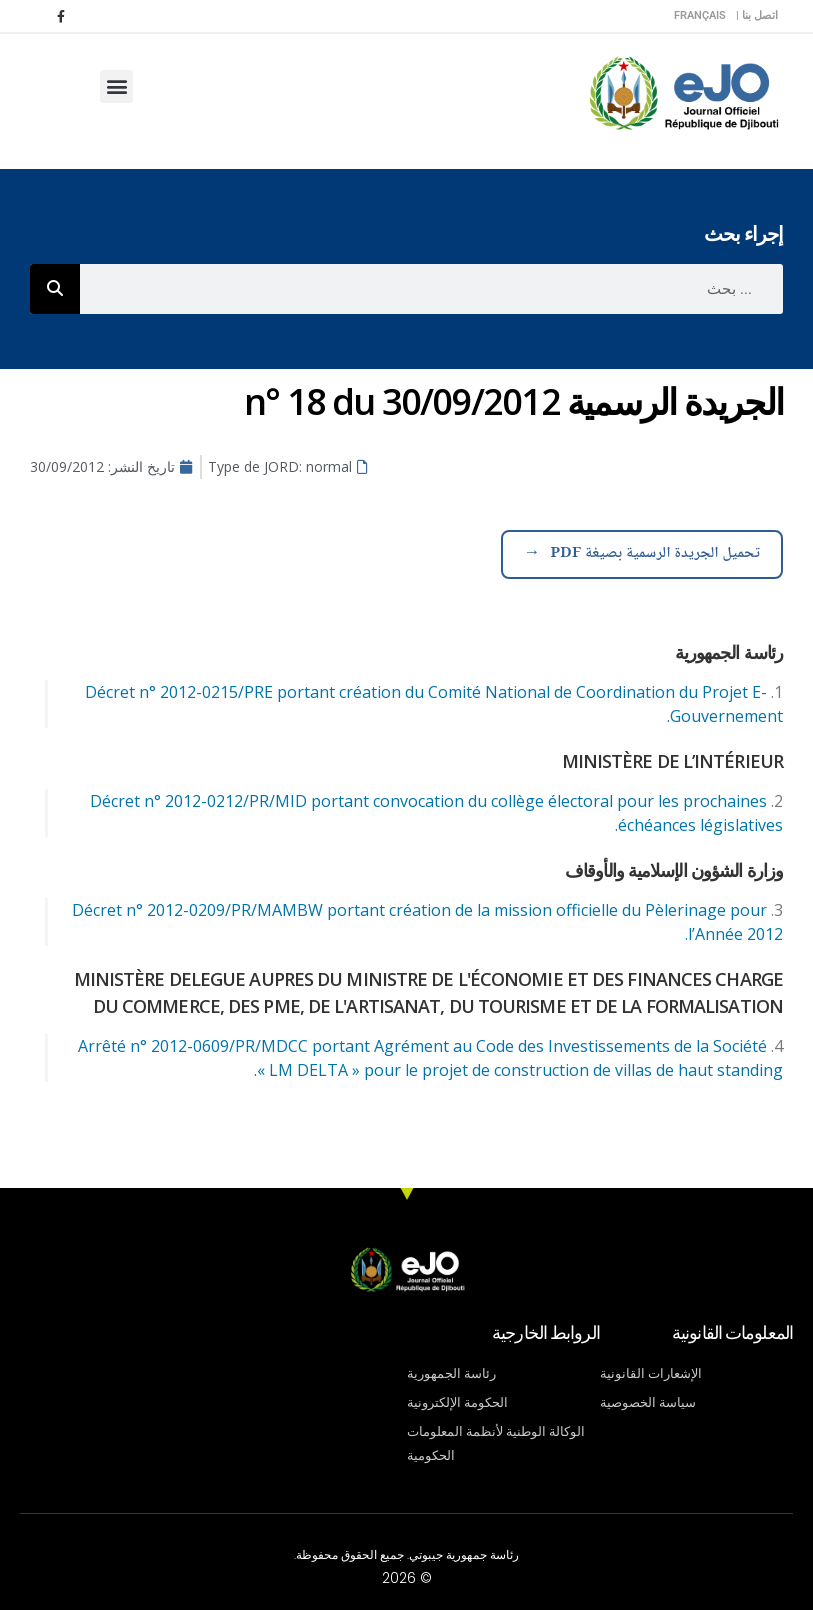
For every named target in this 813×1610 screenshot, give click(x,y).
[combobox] (431, 289)
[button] (116, 86)
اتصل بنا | (757, 15)
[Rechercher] (55, 289)
